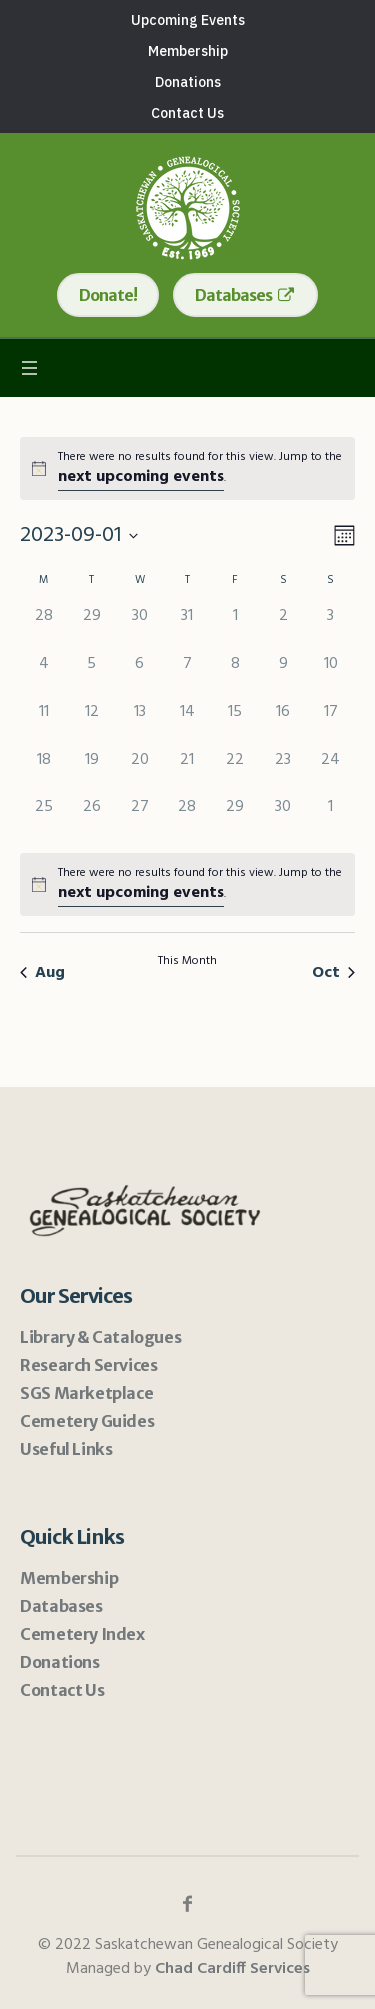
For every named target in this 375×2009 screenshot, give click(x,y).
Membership (69, 1578)
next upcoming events (141, 477)
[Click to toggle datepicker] (79, 536)
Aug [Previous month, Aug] (42, 973)
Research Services (88, 1365)
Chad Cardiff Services (232, 1969)
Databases (61, 1606)
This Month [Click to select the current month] (187, 962)
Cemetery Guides (87, 1421)
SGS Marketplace (86, 1393)
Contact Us (62, 1690)
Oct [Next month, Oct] (333, 973)
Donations (59, 1662)
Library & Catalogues (100, 1337)
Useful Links (66, 1449)
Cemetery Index (82, 1634)
